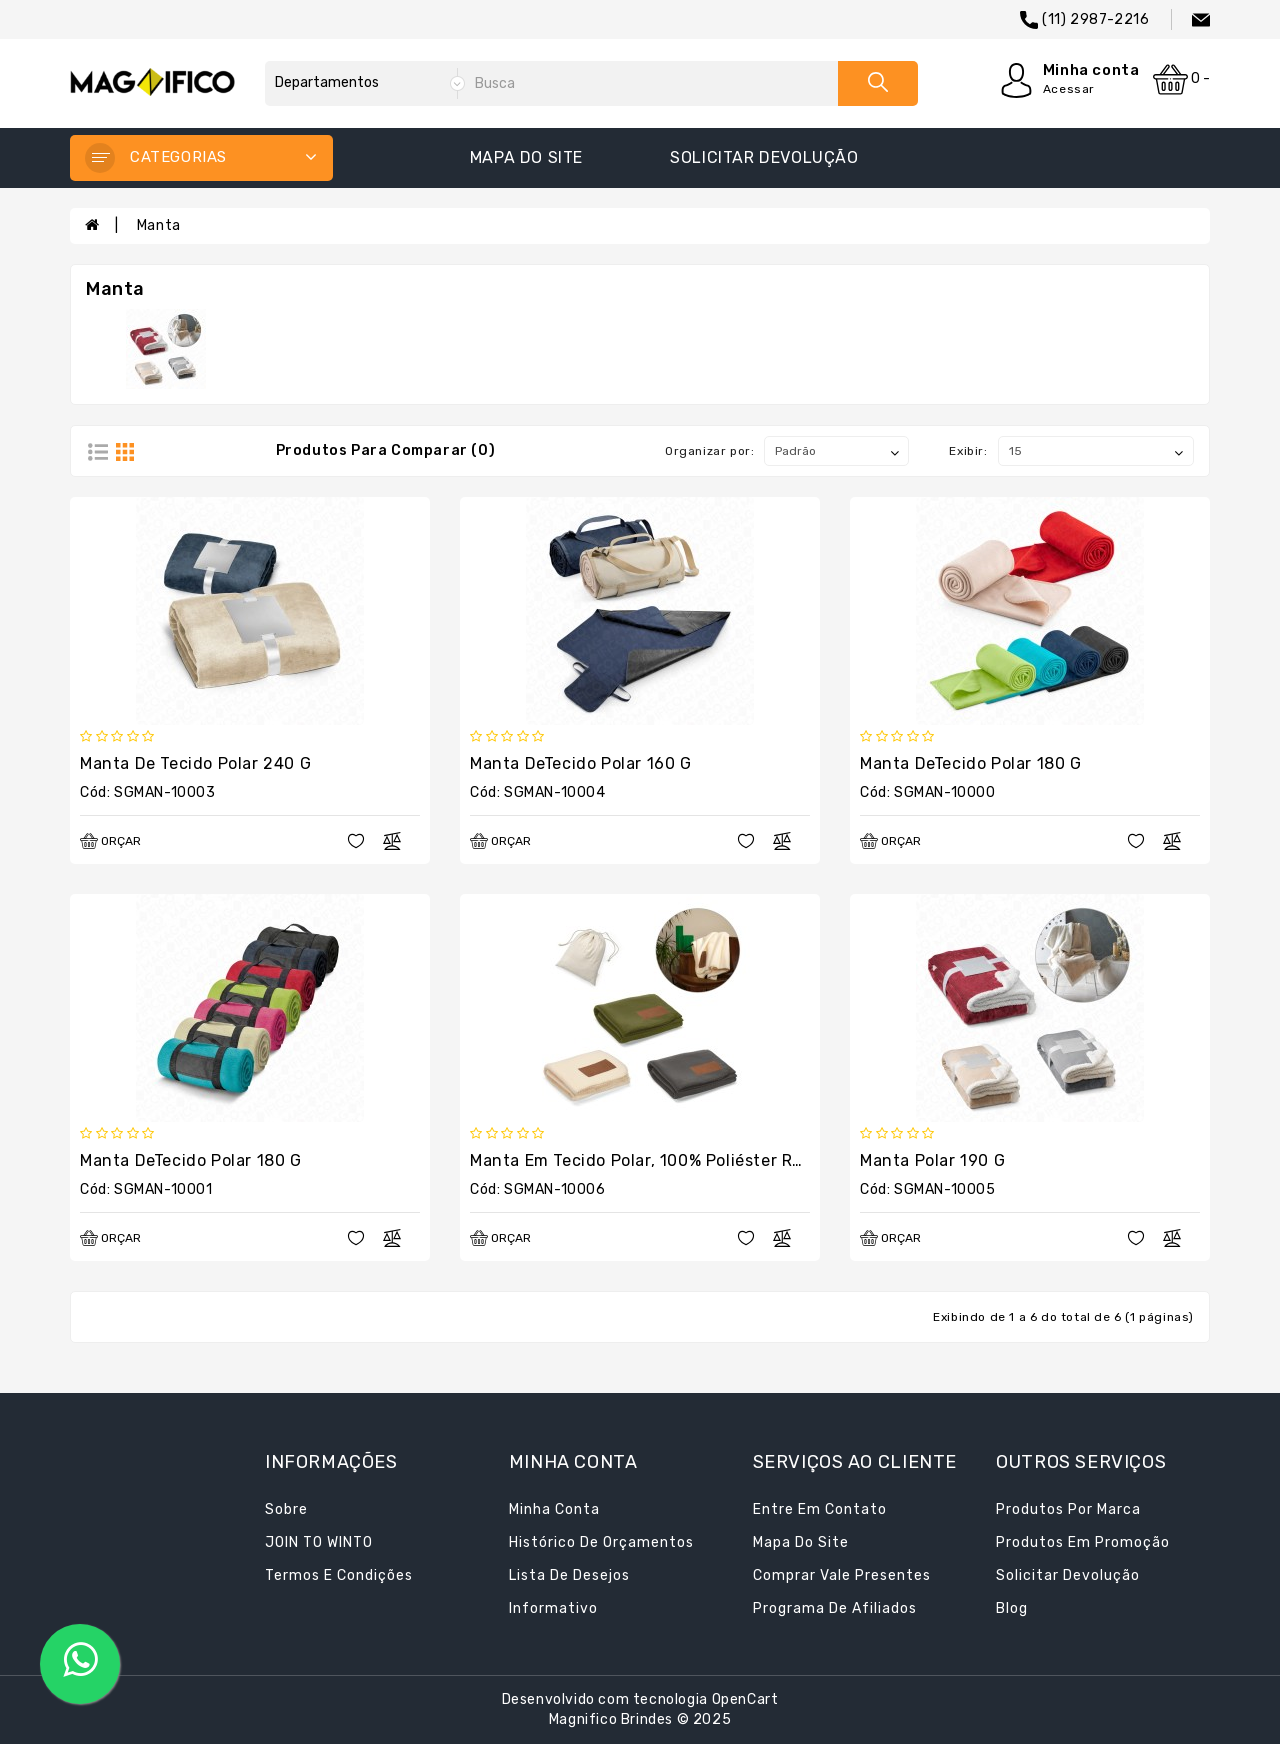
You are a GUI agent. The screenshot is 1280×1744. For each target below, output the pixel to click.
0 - (1181, 79)
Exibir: (968, 451)
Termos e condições (339, 1575)
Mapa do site (526, 157)
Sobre (286, 1509)
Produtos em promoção (1083, 1542)
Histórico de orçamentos (601, 1542)
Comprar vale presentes (842, 1575)
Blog (1012, 1608)
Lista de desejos (569, 1575)
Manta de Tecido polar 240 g (195, 763)
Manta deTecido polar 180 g (971, 763)
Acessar (1069, 89)
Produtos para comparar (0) (386, 450)
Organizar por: (709, 451)
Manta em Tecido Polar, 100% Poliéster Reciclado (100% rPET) (716, 1160)
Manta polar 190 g (932, 1160)
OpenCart (745, 1699)
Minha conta (554, 1509)
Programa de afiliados (835, 1608)
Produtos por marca (1068, 1509)
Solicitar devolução (764, 157)
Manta (159, 225)
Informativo (553, 1608)
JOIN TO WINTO (319, 1542)
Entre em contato (820, 1509)
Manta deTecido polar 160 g (581, 763)
